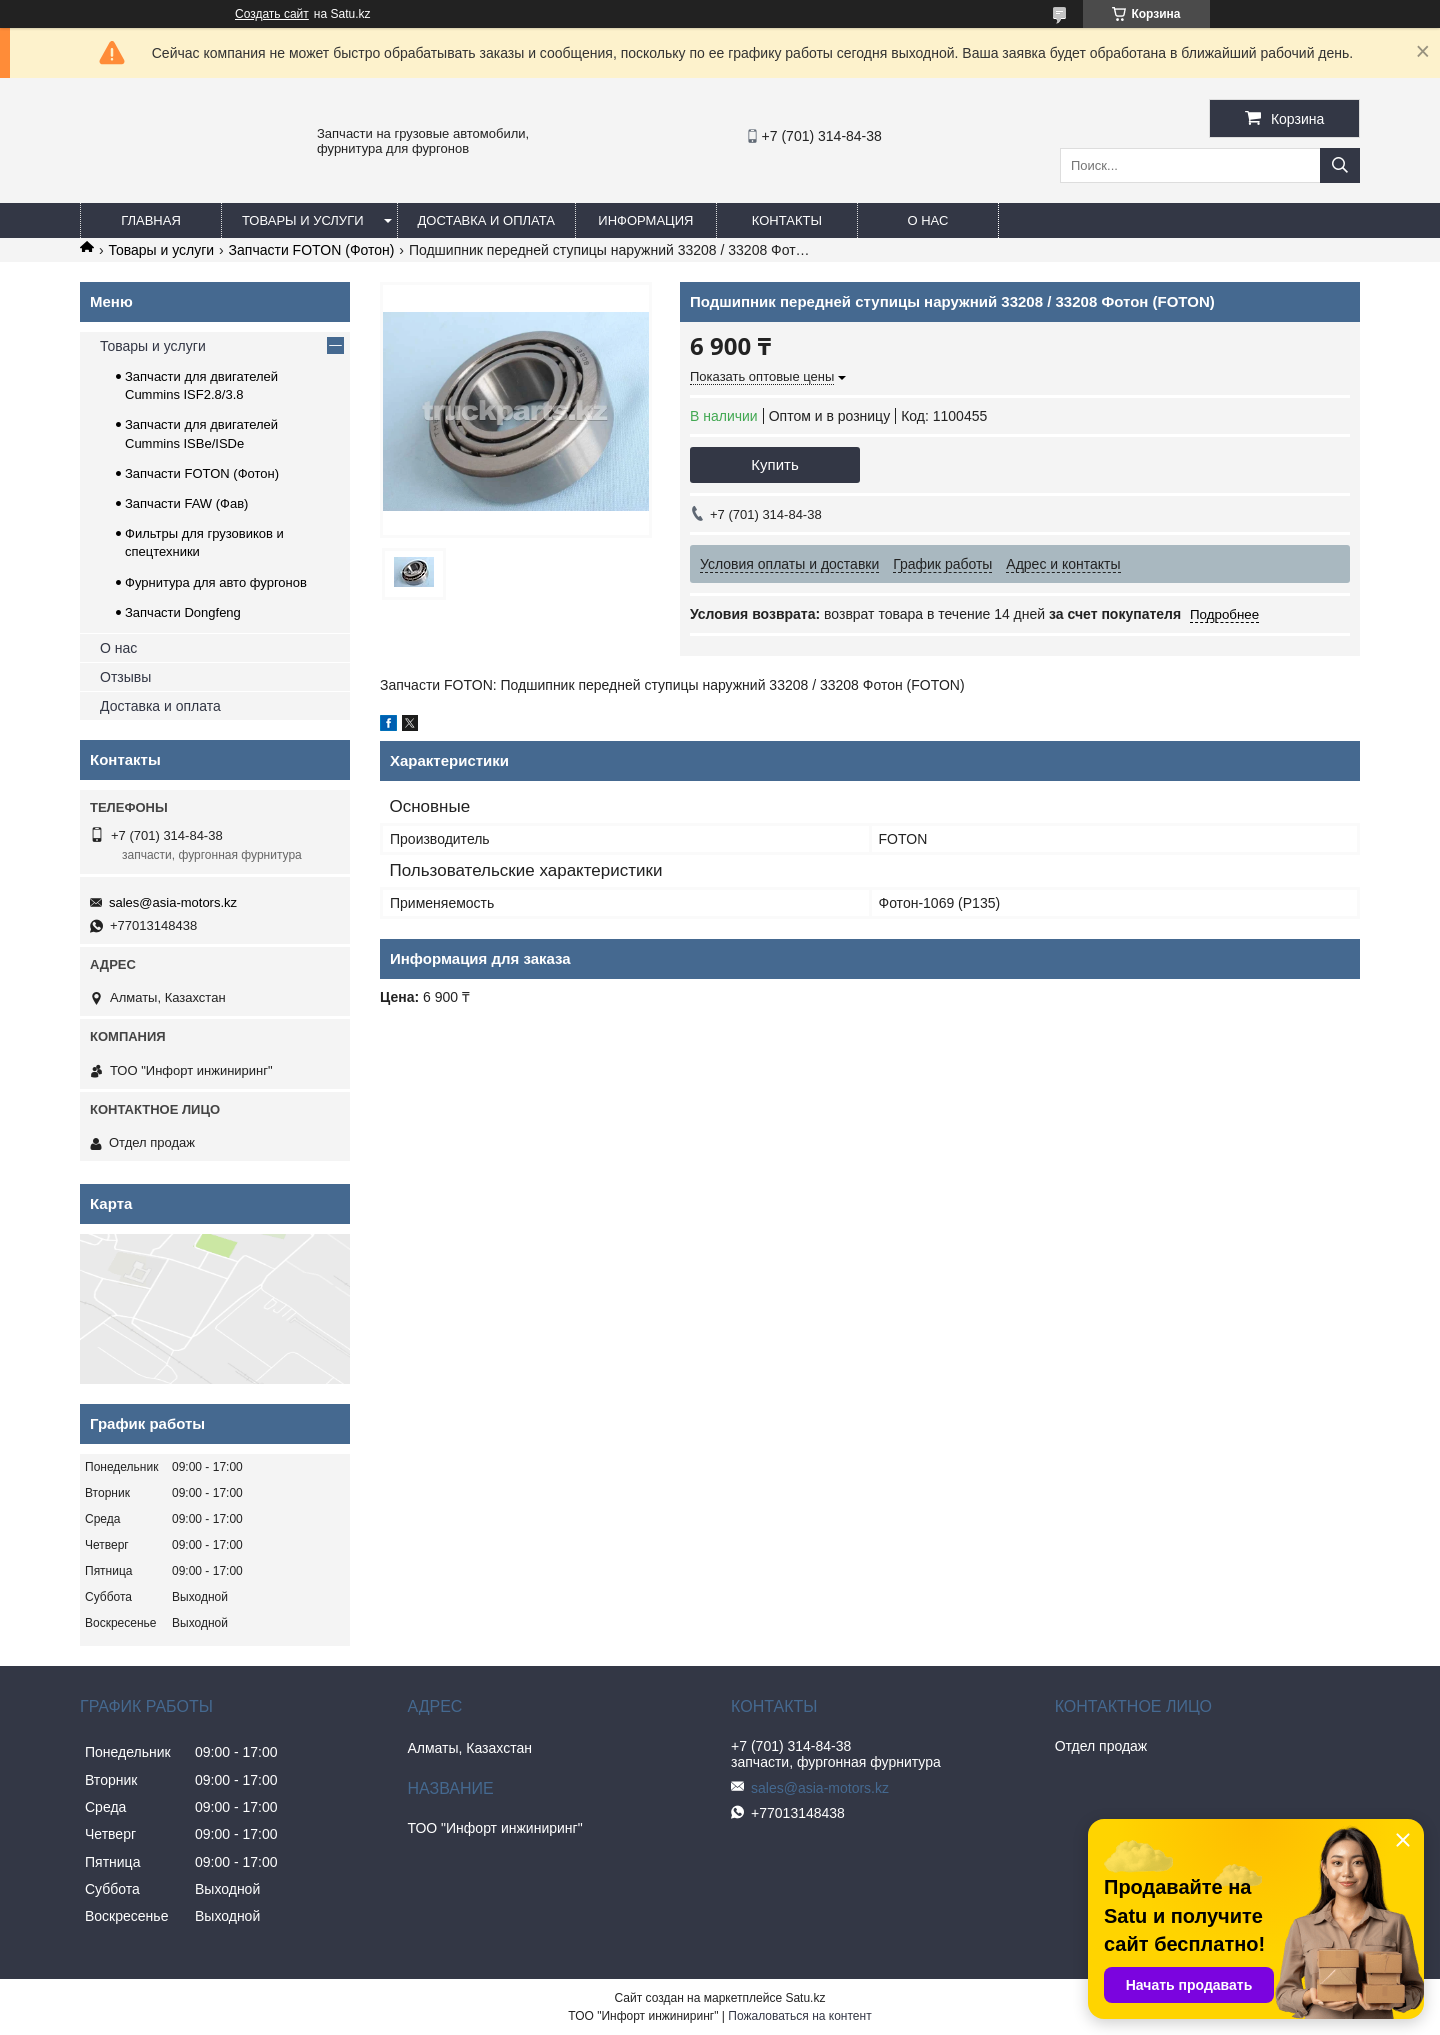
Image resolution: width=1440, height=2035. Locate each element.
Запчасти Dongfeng (183, 612)
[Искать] (1340, 165)
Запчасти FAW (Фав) (186, 503)
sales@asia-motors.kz (173, 902)
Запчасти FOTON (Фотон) (312, 250)
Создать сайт (272, 14)
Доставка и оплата (486, 220)
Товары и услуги (303, 220)
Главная (151, 220)
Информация (645, 220)
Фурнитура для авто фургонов (216, 582)
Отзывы (125, 677)
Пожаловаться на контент (799, 2016)
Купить (774, 464)
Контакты (787, 220)
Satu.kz (805, 1998)
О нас (927, 220)
